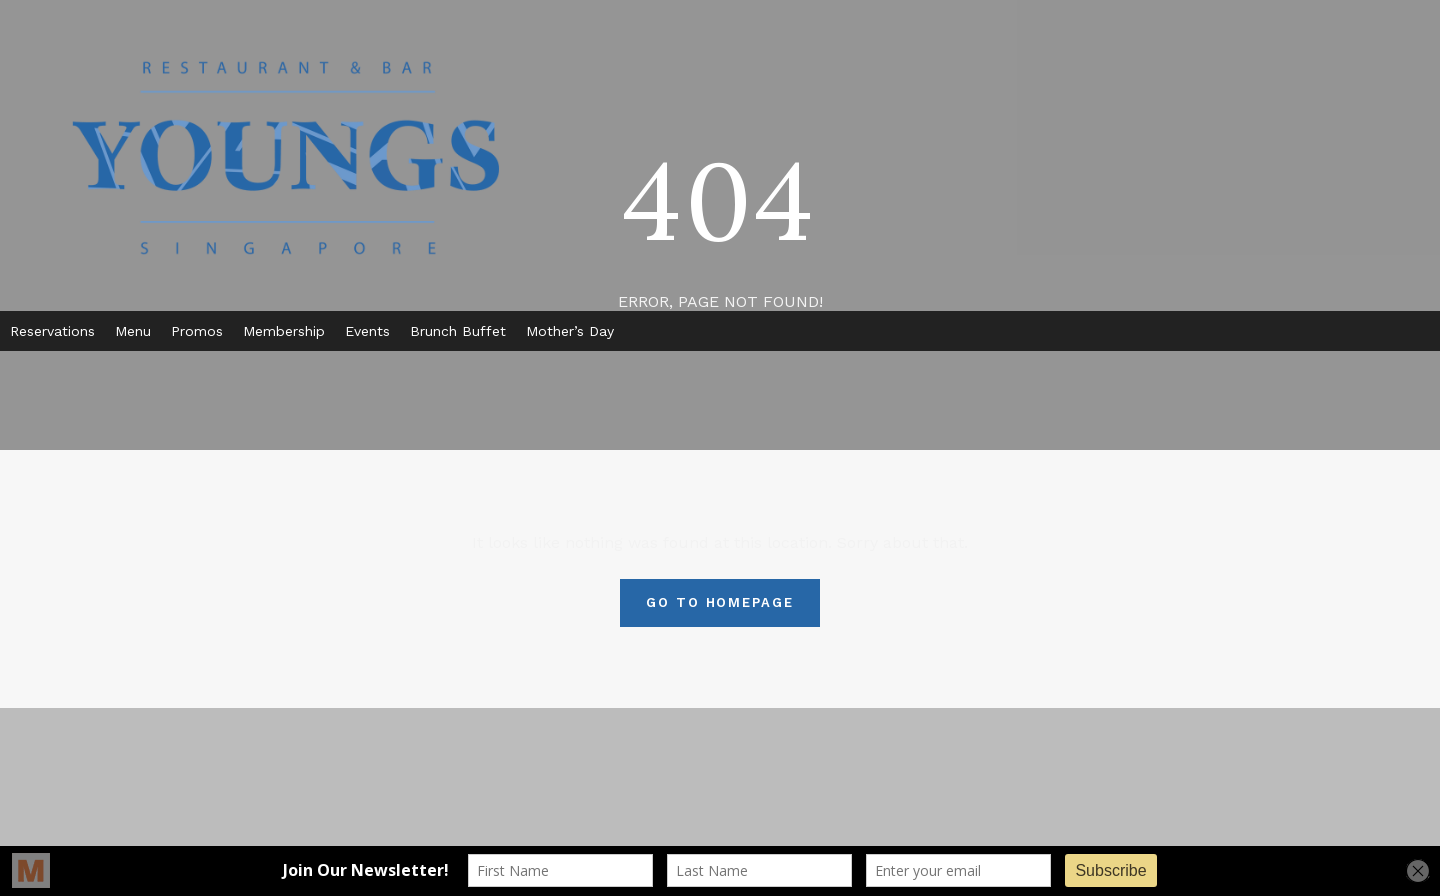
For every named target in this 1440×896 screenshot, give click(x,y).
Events (367, 331)
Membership (284, 331)
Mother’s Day (570, 331)
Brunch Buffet (458, 331)
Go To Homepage (720, 602)
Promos (197, 331)
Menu (133, 331)
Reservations (52, 331)
